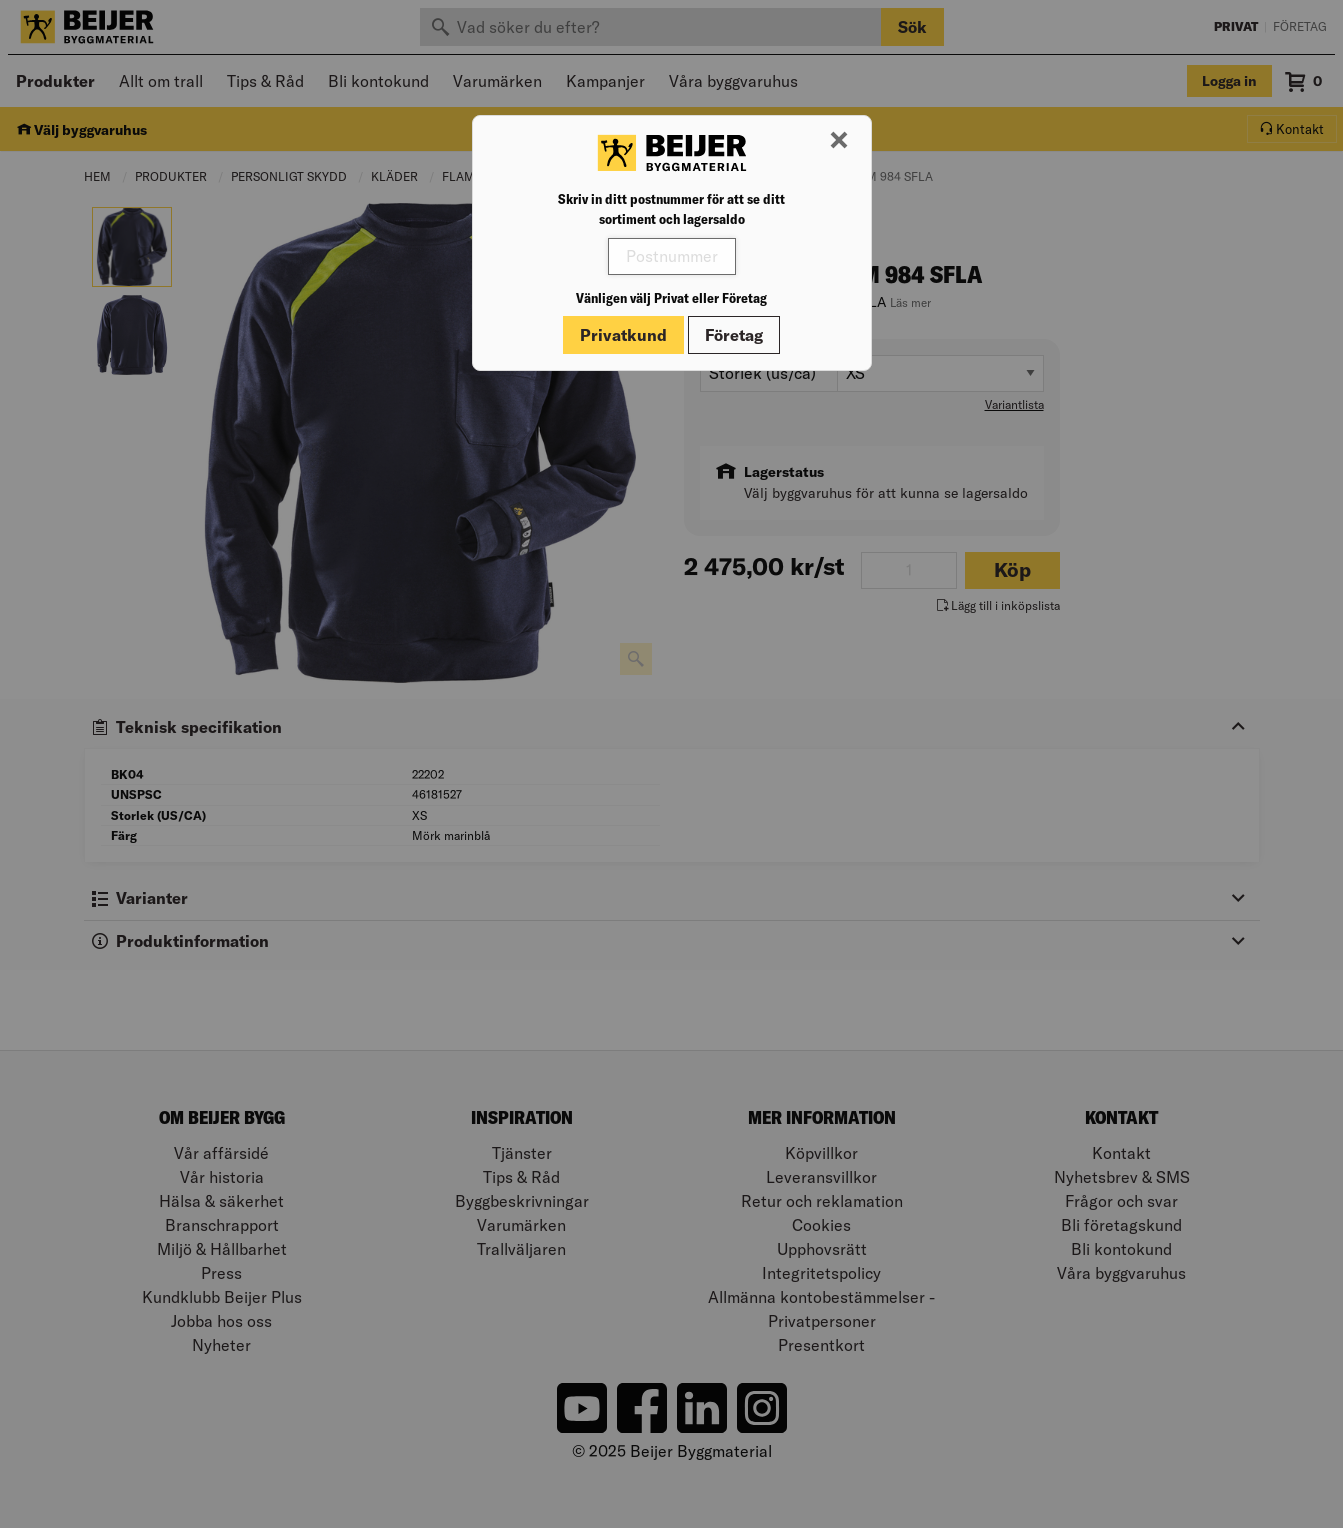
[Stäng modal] (839, 141)
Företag (734, 335)
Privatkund (623, 335)
